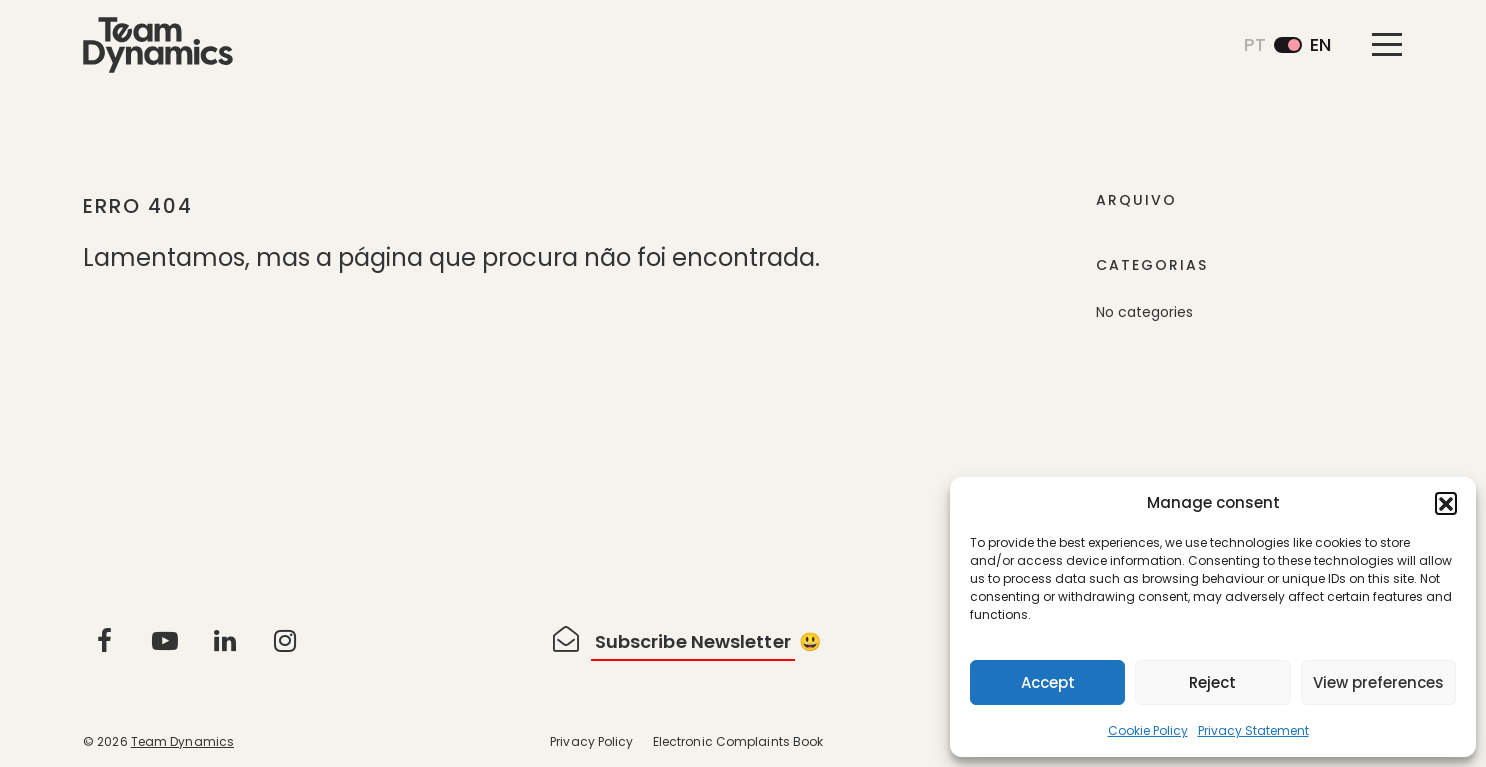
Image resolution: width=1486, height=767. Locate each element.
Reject (1212, 682)
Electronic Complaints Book (738, 741)
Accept (1048, 682)
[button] (1446, 503)
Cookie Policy (1148, 730)
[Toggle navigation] (1387, 44)
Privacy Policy (591, 741)
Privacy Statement (1253, 730)
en (1320, 44)
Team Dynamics (182, 741)
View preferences (1378, 682)
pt (1255, 44)
